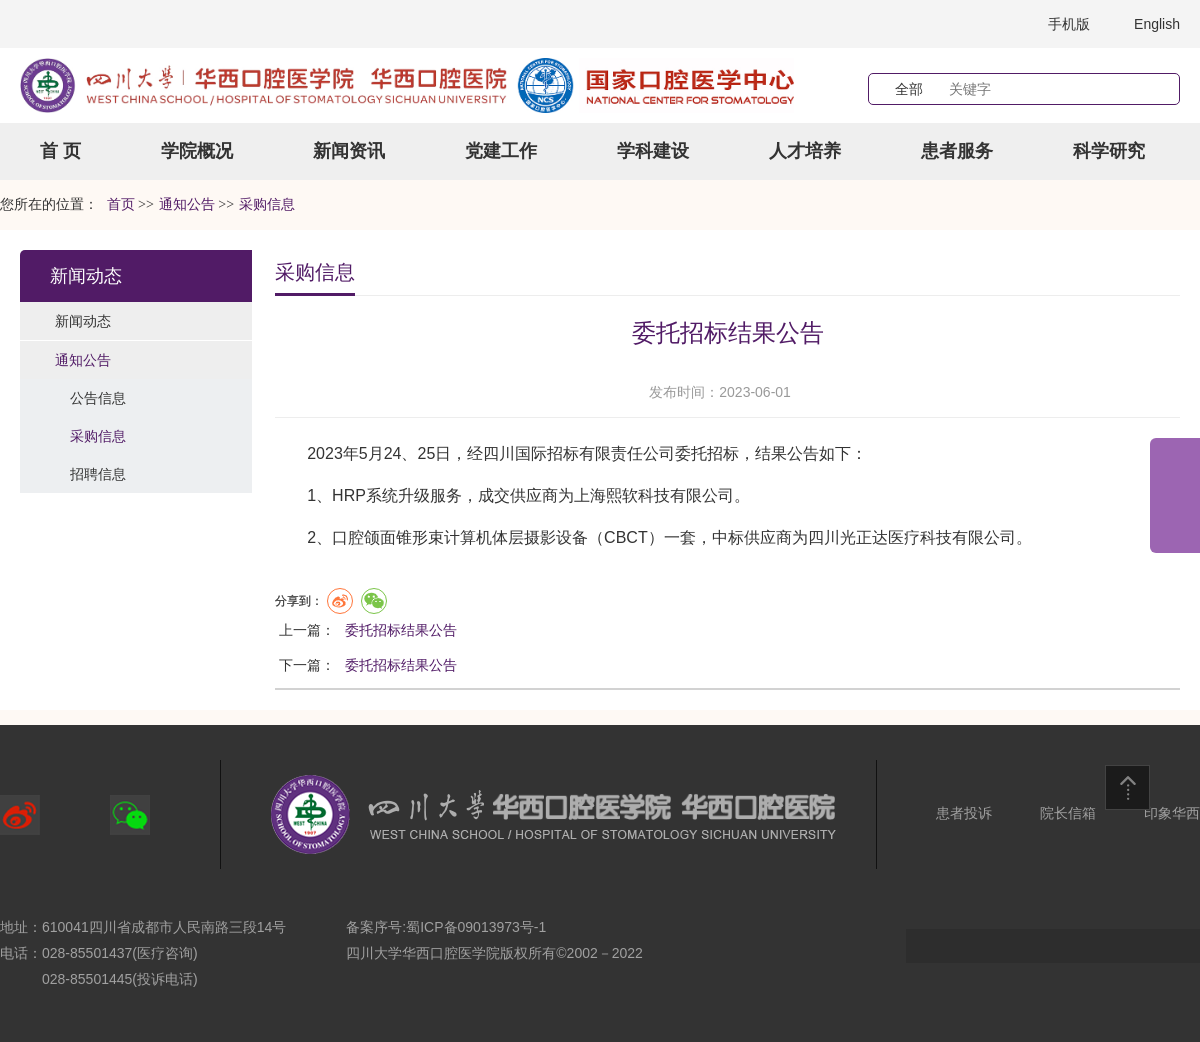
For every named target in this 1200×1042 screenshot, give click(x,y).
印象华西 (1172, 813)
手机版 (1069, 24)
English (1157, 24)
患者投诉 (964, 813)
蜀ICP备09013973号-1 (476, 927)
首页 (121, 204)
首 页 (60, 151)
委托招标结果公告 (401, 630)
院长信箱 (1068, 813)
